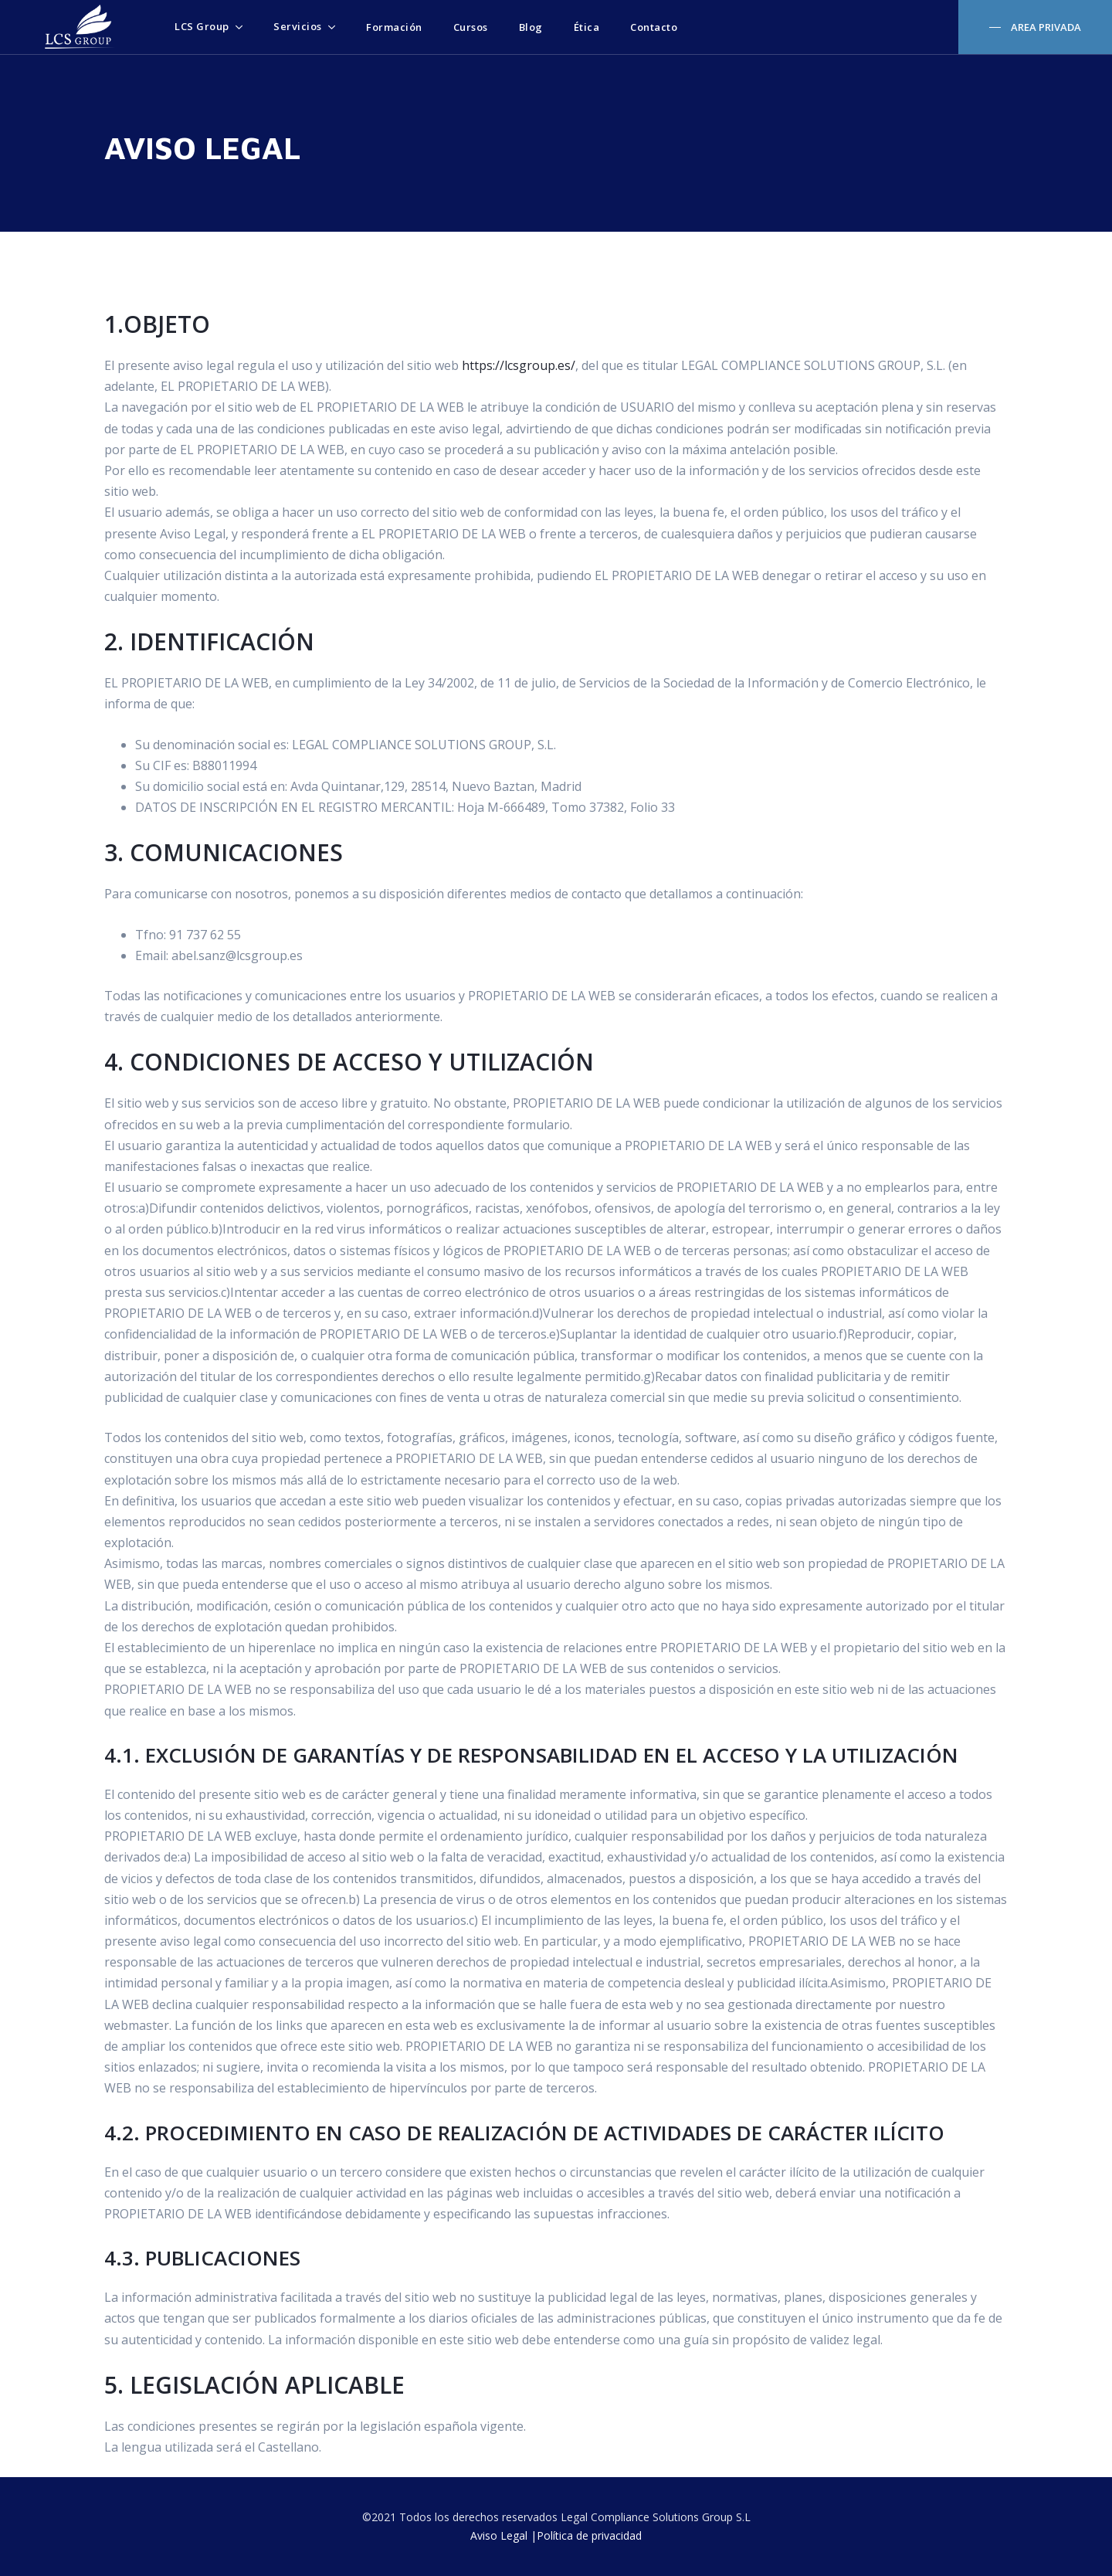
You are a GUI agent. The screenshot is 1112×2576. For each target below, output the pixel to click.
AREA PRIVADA (1045, 27)
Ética (587, 27)
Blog (531, 27)
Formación (394, 27)
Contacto (653, 27)
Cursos (470, 27)
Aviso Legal (498, 2535)
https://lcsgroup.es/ (518, 365)
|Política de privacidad (586, 2535)
